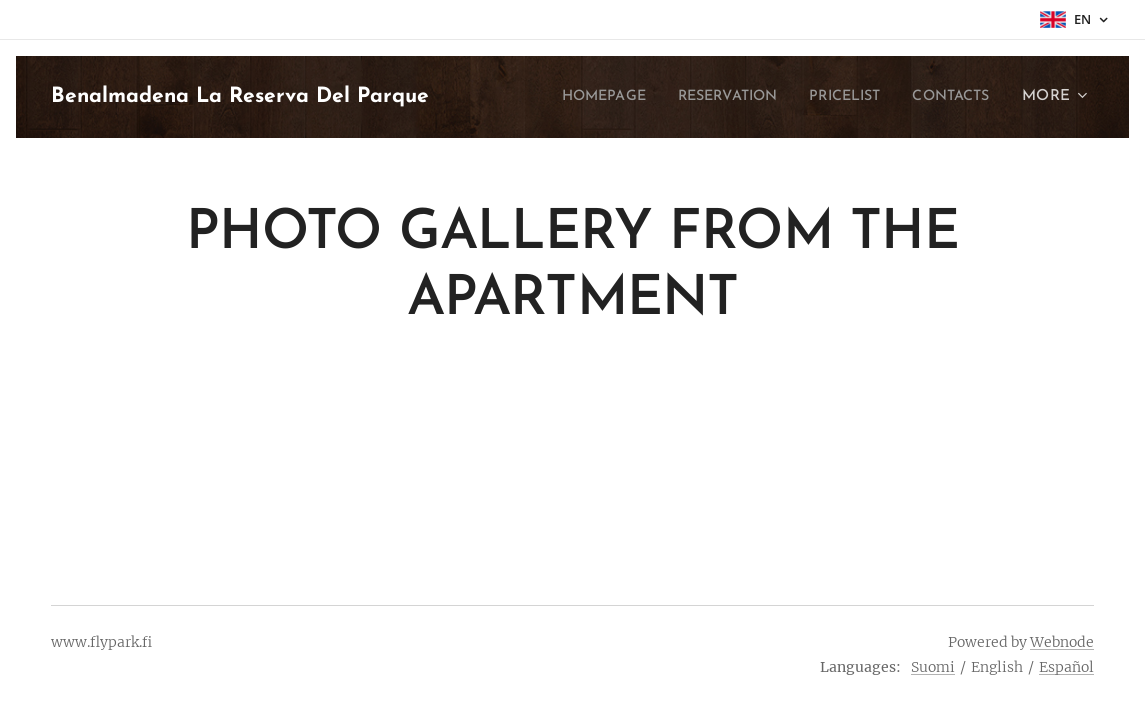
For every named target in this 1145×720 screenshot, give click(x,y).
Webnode (1062, 642)
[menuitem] (564, 97)
